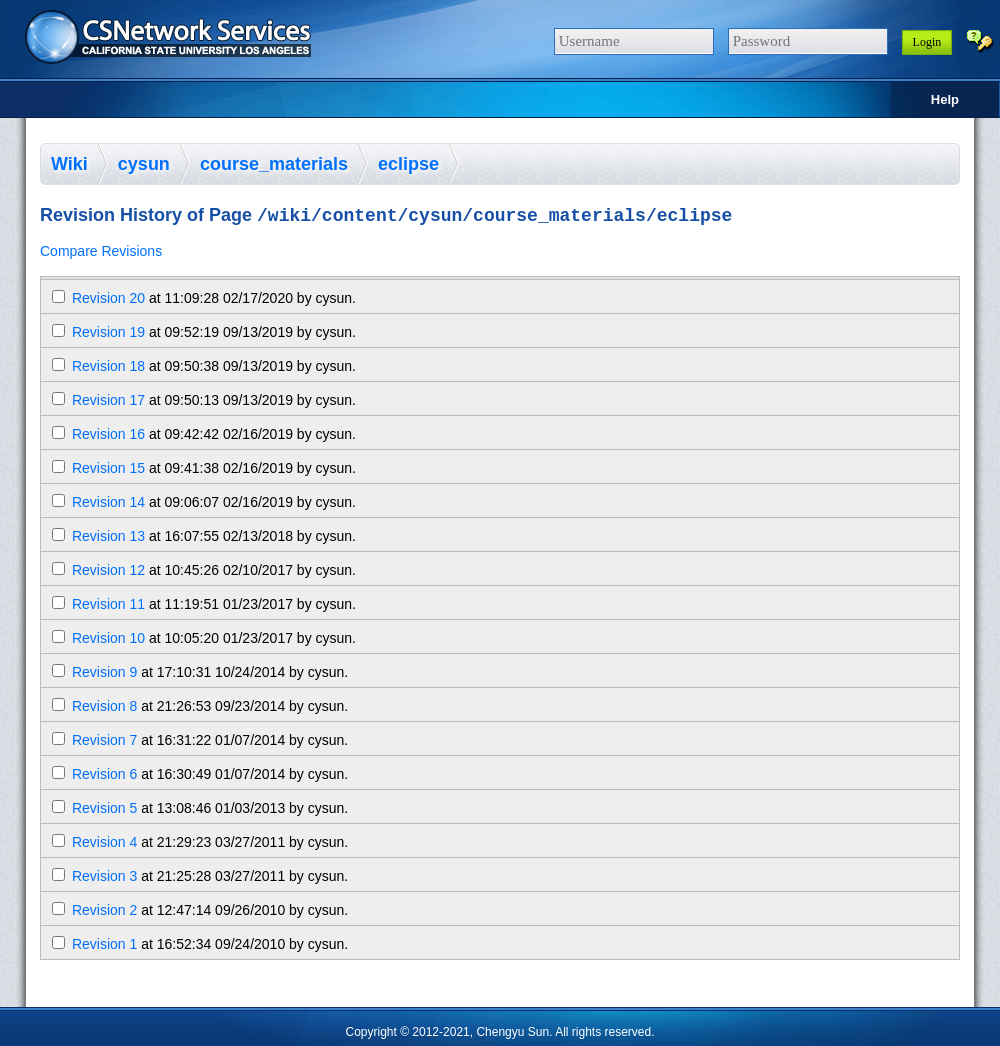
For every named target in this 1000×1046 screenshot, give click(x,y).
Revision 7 (104, 743)
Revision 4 (104, 845)
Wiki (69, 164)
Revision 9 (104, 675)
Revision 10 (108, 641)
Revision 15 (108, 471)
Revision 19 (108, 335)
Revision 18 (108, 369)
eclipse (408, 164)
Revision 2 (104, 913)
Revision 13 (108, 539)
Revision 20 (108, 301)
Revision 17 (108, 403)
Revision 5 (104, 811)
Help (945, 99)
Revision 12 (108, 573)
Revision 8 (104, 709)
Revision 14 (108, 505)
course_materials (274, 164)
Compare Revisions (101, 254)
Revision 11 (108, 607)
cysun (144, 164)
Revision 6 (104, 777)
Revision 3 (104, 879)
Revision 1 (104, 947)
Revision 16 (108, 437)
